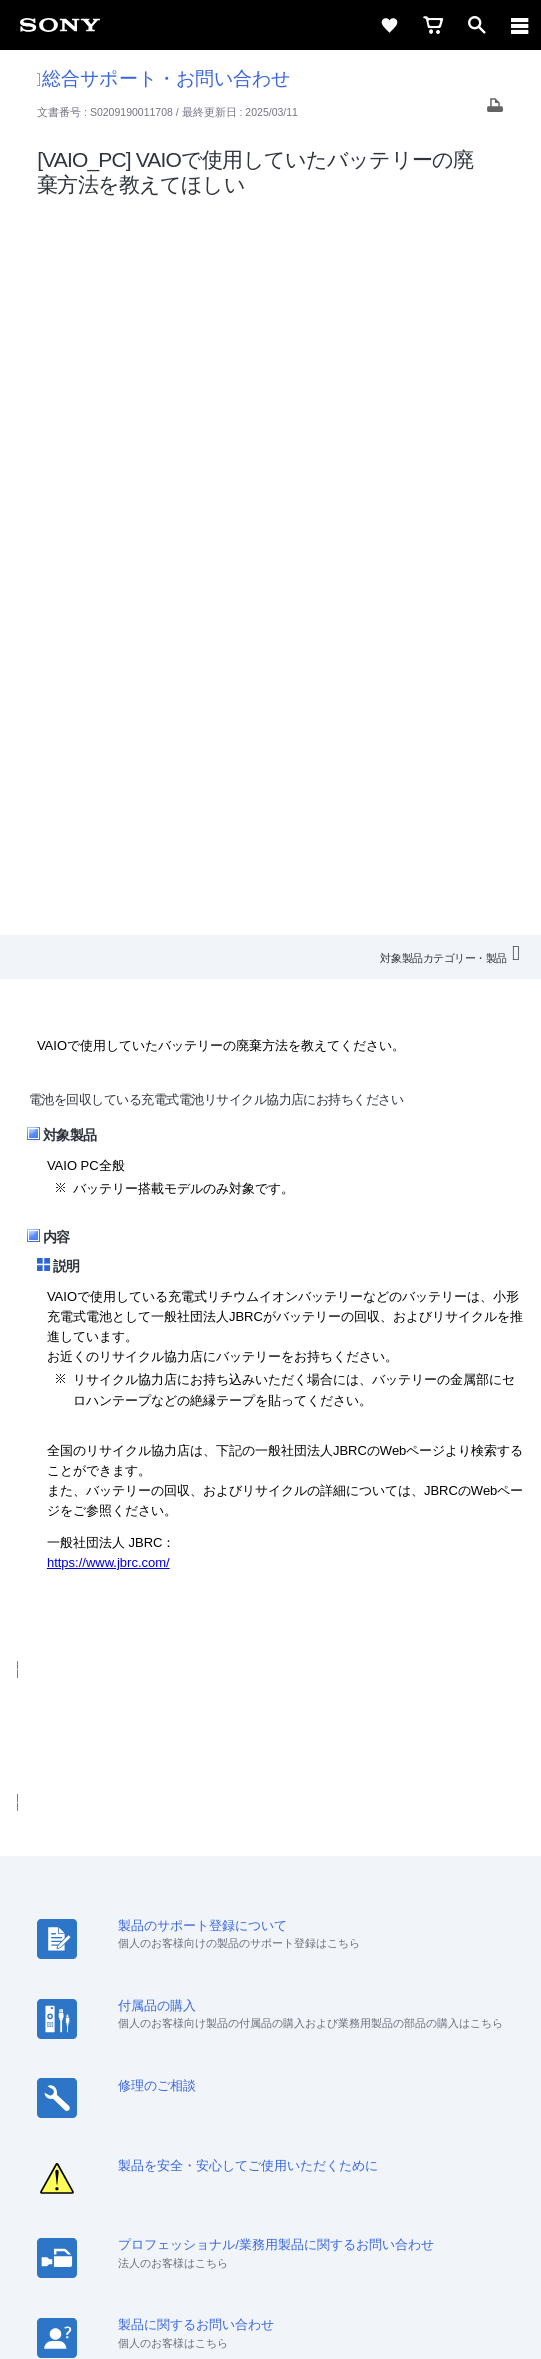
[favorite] (389, 25)
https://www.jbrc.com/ (108, 839)
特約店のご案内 (244, 2029)
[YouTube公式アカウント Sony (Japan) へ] (292, 2104)
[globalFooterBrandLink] (271, 2319)
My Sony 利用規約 (270, 2055)
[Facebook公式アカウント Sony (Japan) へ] (335, 2104)
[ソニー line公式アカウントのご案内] (206, 2104)
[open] (477, 25)
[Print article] (495, 110)
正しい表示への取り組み (271, 2261)
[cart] (433, 25)
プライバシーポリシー (270, 2239)
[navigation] (520, 25)
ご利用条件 (270, 2217)
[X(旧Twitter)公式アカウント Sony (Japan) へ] (249, 2104)
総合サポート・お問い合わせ (163, 78)
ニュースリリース (360, 2029)
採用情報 (155, 2029)
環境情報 (456, 2029)
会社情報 (85, 2029)
